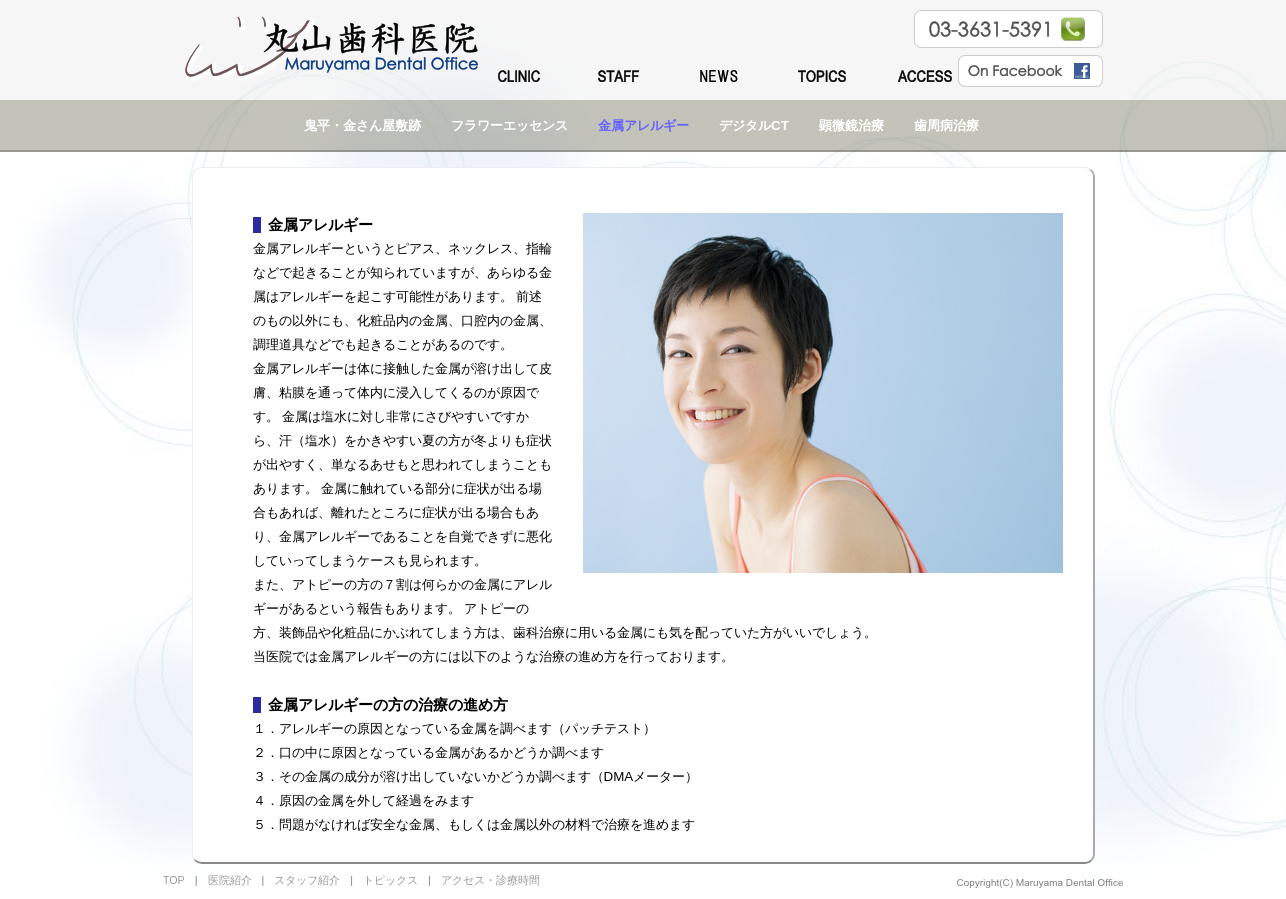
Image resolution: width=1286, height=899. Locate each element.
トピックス (390, 880)
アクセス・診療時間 (490, 880)
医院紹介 (230, 880)
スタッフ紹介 (307, 880)
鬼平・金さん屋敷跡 (362, 125)
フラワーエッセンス (509, 125)
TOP (174, 880)
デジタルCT (754, 125)
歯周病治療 (946, 125)
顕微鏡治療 (851, 125)
